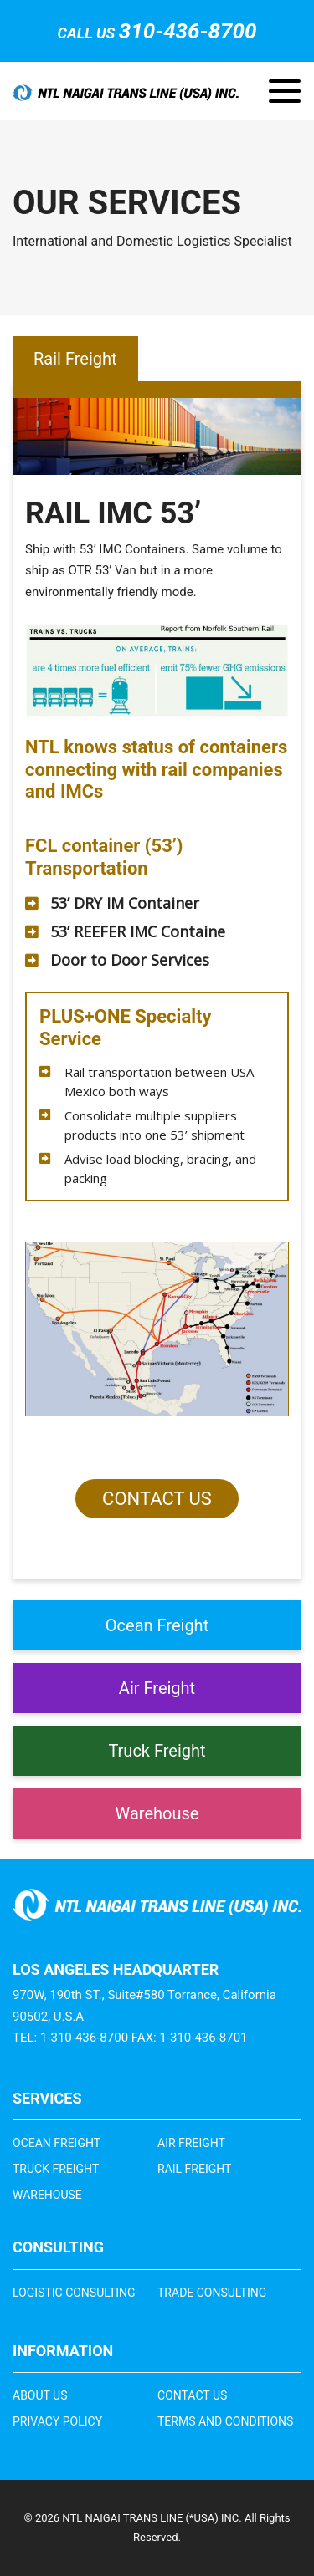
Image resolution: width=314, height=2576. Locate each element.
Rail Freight (194, 2169)
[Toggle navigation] (284, 91)
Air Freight (157, 1688)
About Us (40, 2395)
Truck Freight (156, 1751)
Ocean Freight (157, 1625)
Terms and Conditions (225, 2421)
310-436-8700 (188, 30)
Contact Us (157, 1498)
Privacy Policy (57, 2421)
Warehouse (157, 1813)
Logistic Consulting (74, 2292)
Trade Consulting (211, 2292)
